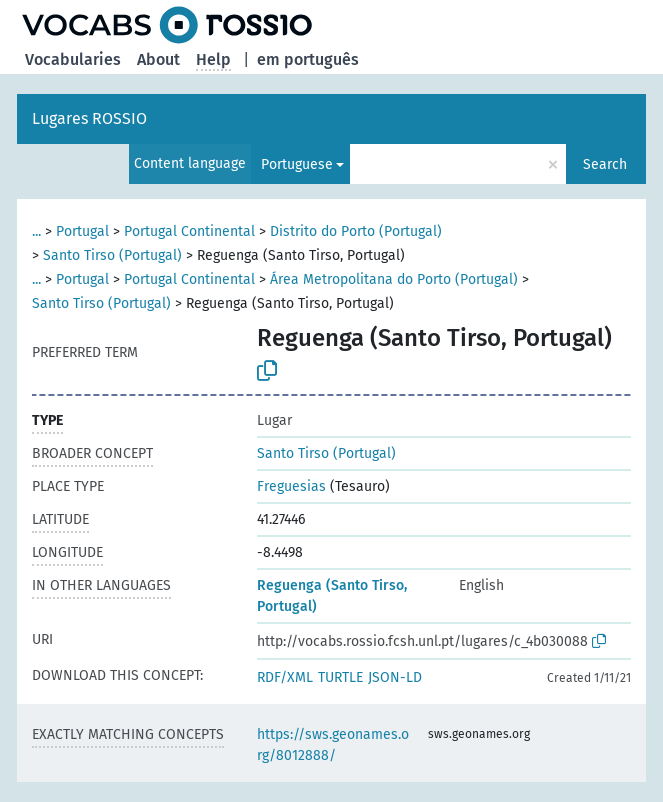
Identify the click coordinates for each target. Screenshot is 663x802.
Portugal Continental (189, 231)
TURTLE (340, 677)
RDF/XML (285, 677)
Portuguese (297, 164)
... (36, 231)
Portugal (82, 231)
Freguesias (291, 486)
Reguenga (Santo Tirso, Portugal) (332, 596)
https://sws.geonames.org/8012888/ (333, 745)
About (158, 59)
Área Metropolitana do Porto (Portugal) (394, 279)
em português (308, 59)
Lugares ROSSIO (89, 118)
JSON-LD (395, 677)
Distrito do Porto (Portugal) (356, 231)
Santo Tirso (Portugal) (112, 255)
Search (605, 164)
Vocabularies (73, 59)
